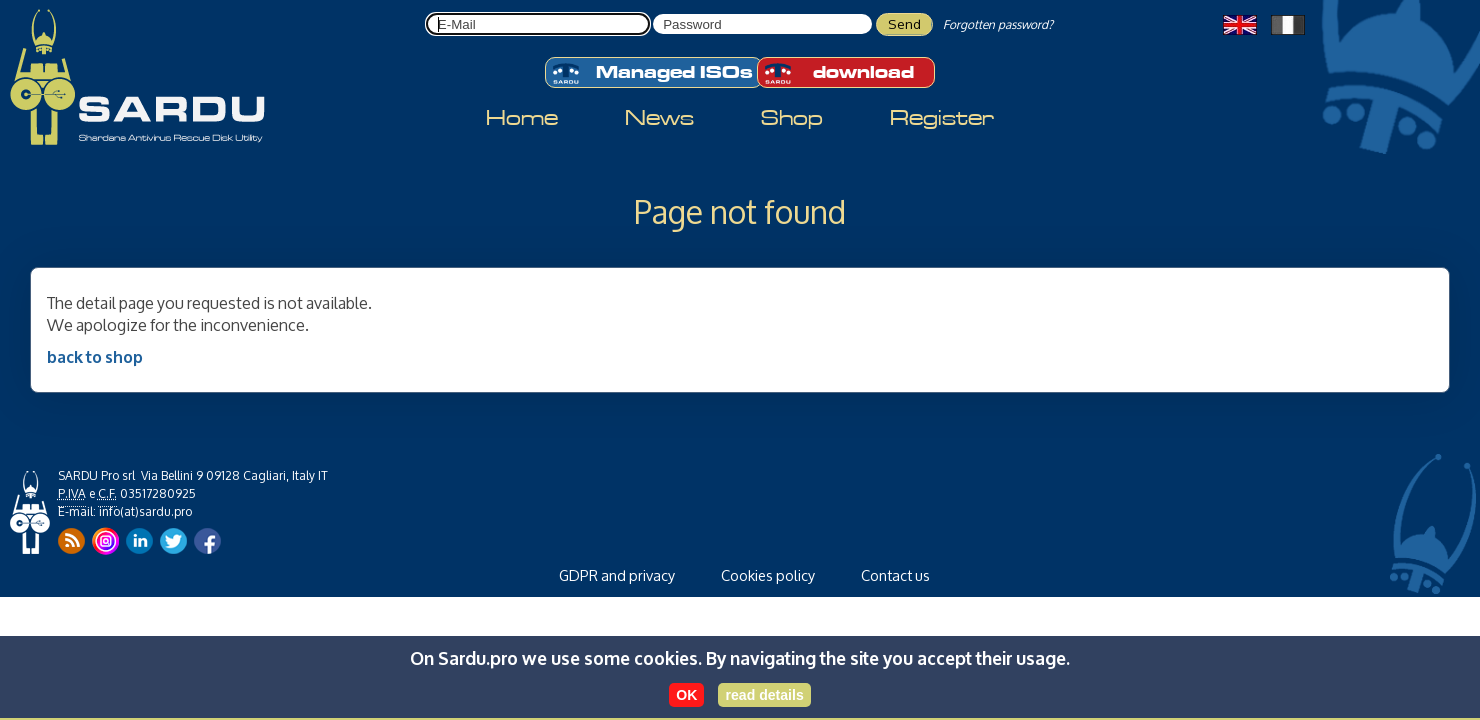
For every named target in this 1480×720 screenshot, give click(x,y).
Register (942, 118)
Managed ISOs (652, 73)
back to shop (95, 355)
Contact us (895, 575)
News (659, 118)
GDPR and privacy (617, 575)
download (838, 73)
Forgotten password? (998, 24)
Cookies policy (768, 575)
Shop (792, 118)
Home (522, 118)
